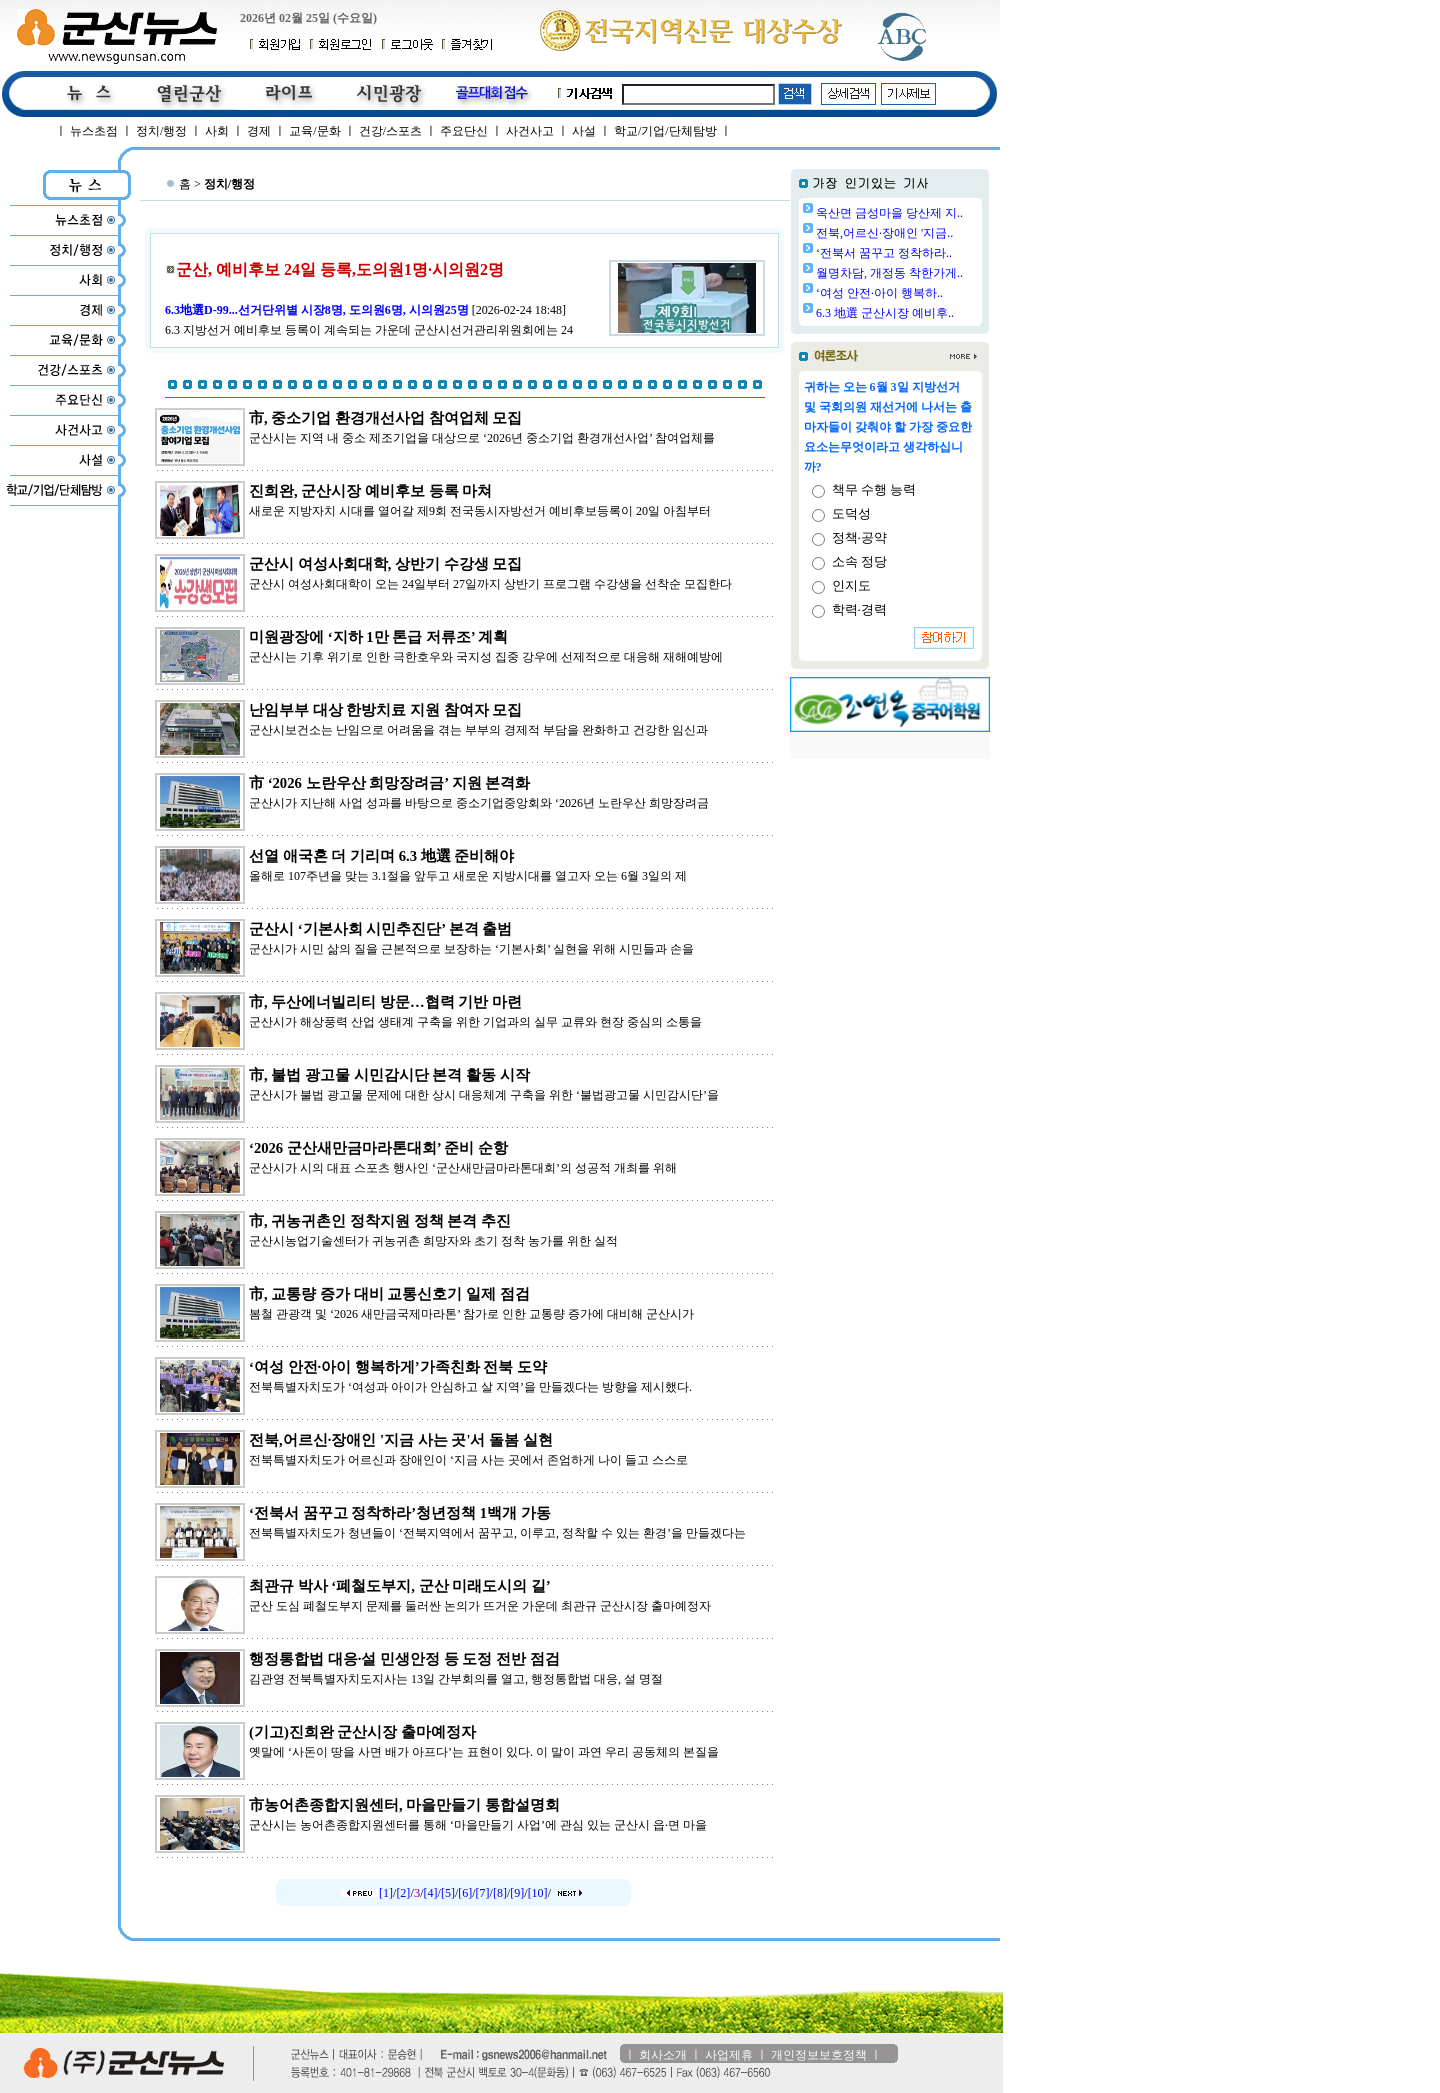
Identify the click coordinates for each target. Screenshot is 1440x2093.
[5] (448, 1893)
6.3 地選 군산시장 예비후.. (885, 313)
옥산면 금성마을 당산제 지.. (889, 213)
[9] (517, 1893)
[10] (538, 1893)
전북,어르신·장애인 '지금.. (884, 233)
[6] (465, 1893)
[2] (403, 1893)
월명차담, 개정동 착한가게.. (889, 273)
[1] (386, 1893)
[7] (483, 1893)
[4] (431, 1893)
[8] (500, 1893)
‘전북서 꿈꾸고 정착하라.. (884, 253)
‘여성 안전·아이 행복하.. (879, 293)
